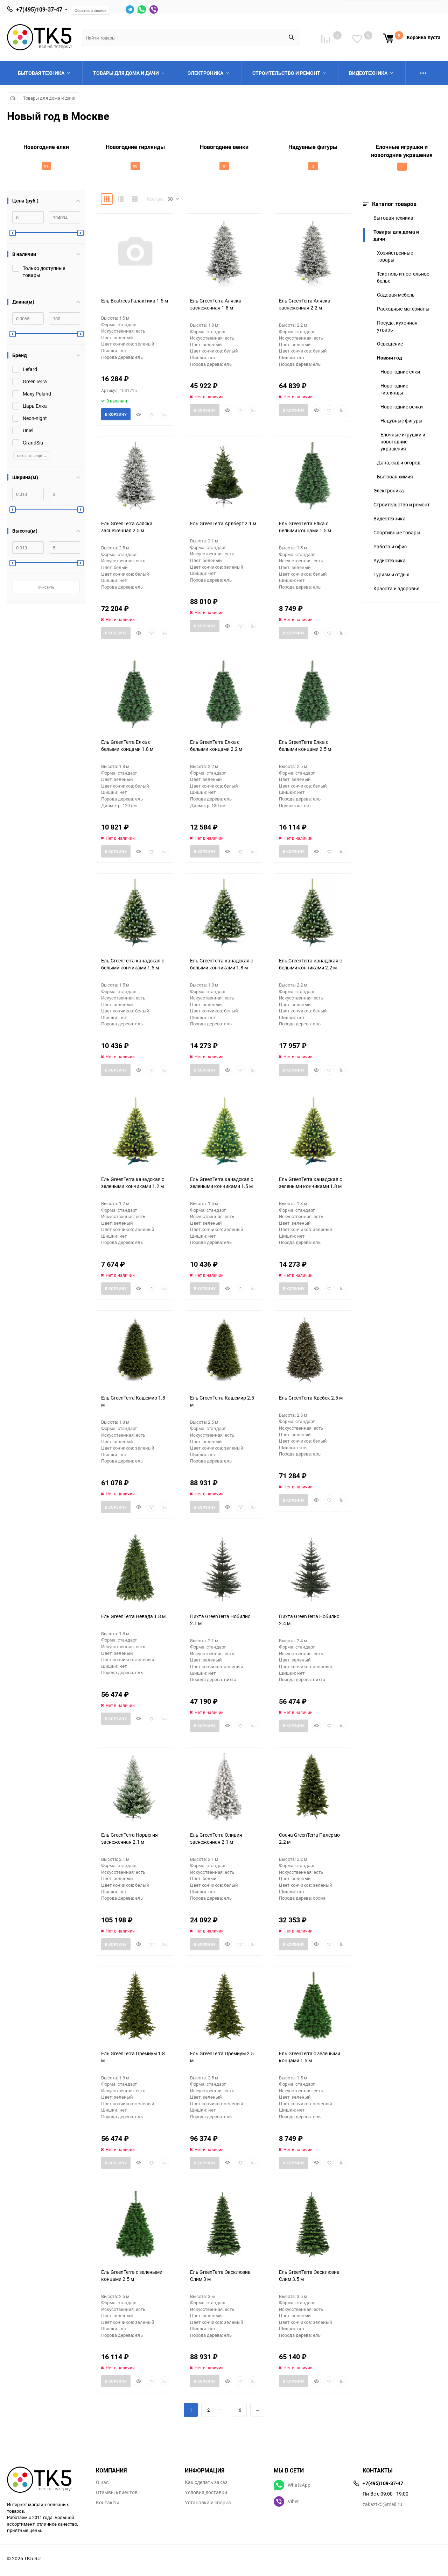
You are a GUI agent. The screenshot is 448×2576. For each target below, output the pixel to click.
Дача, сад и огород (398, 462)
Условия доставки (206, 2492)
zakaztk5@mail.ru (382, 2504)
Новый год (389, 357)
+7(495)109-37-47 (39, 9)
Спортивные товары (396, 532)
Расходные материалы (403, 308)
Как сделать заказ (206, 2482)
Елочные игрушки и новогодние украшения (402, 441)
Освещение (390, 343)
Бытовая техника (393, 217)
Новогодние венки (401, 406)
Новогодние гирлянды (394, 389)
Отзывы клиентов (117, 2492)
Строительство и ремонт (401, 504)
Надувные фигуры (401, 420)
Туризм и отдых (391, 574)
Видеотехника (389, 518)
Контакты (107, 2502)
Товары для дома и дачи (49, 98)
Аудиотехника (389, 560)
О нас (102, 2482)
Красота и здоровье (396, 588)
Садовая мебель (396, 294)
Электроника (388, 490)
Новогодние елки (400, 371)
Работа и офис (390, 546)
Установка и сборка (208, 2502)
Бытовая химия (395, 476)
